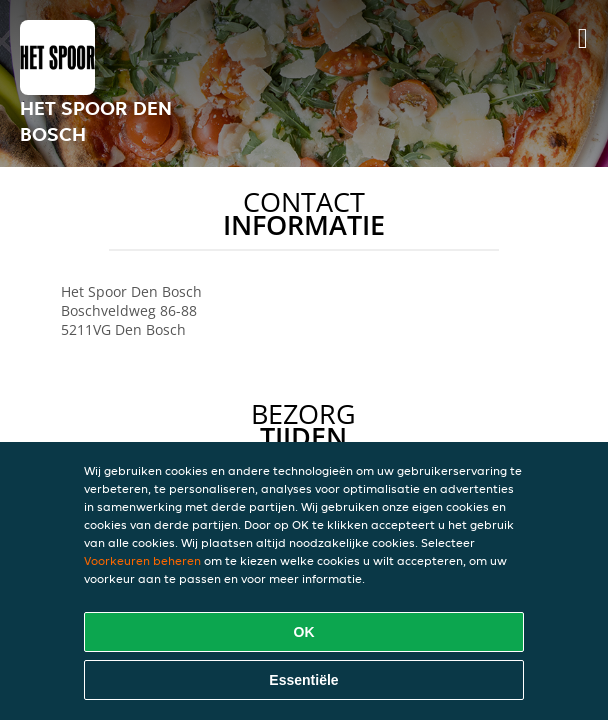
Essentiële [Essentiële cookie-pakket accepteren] (303, 680)
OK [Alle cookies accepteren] (304, 632)
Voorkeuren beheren (142, 560)
